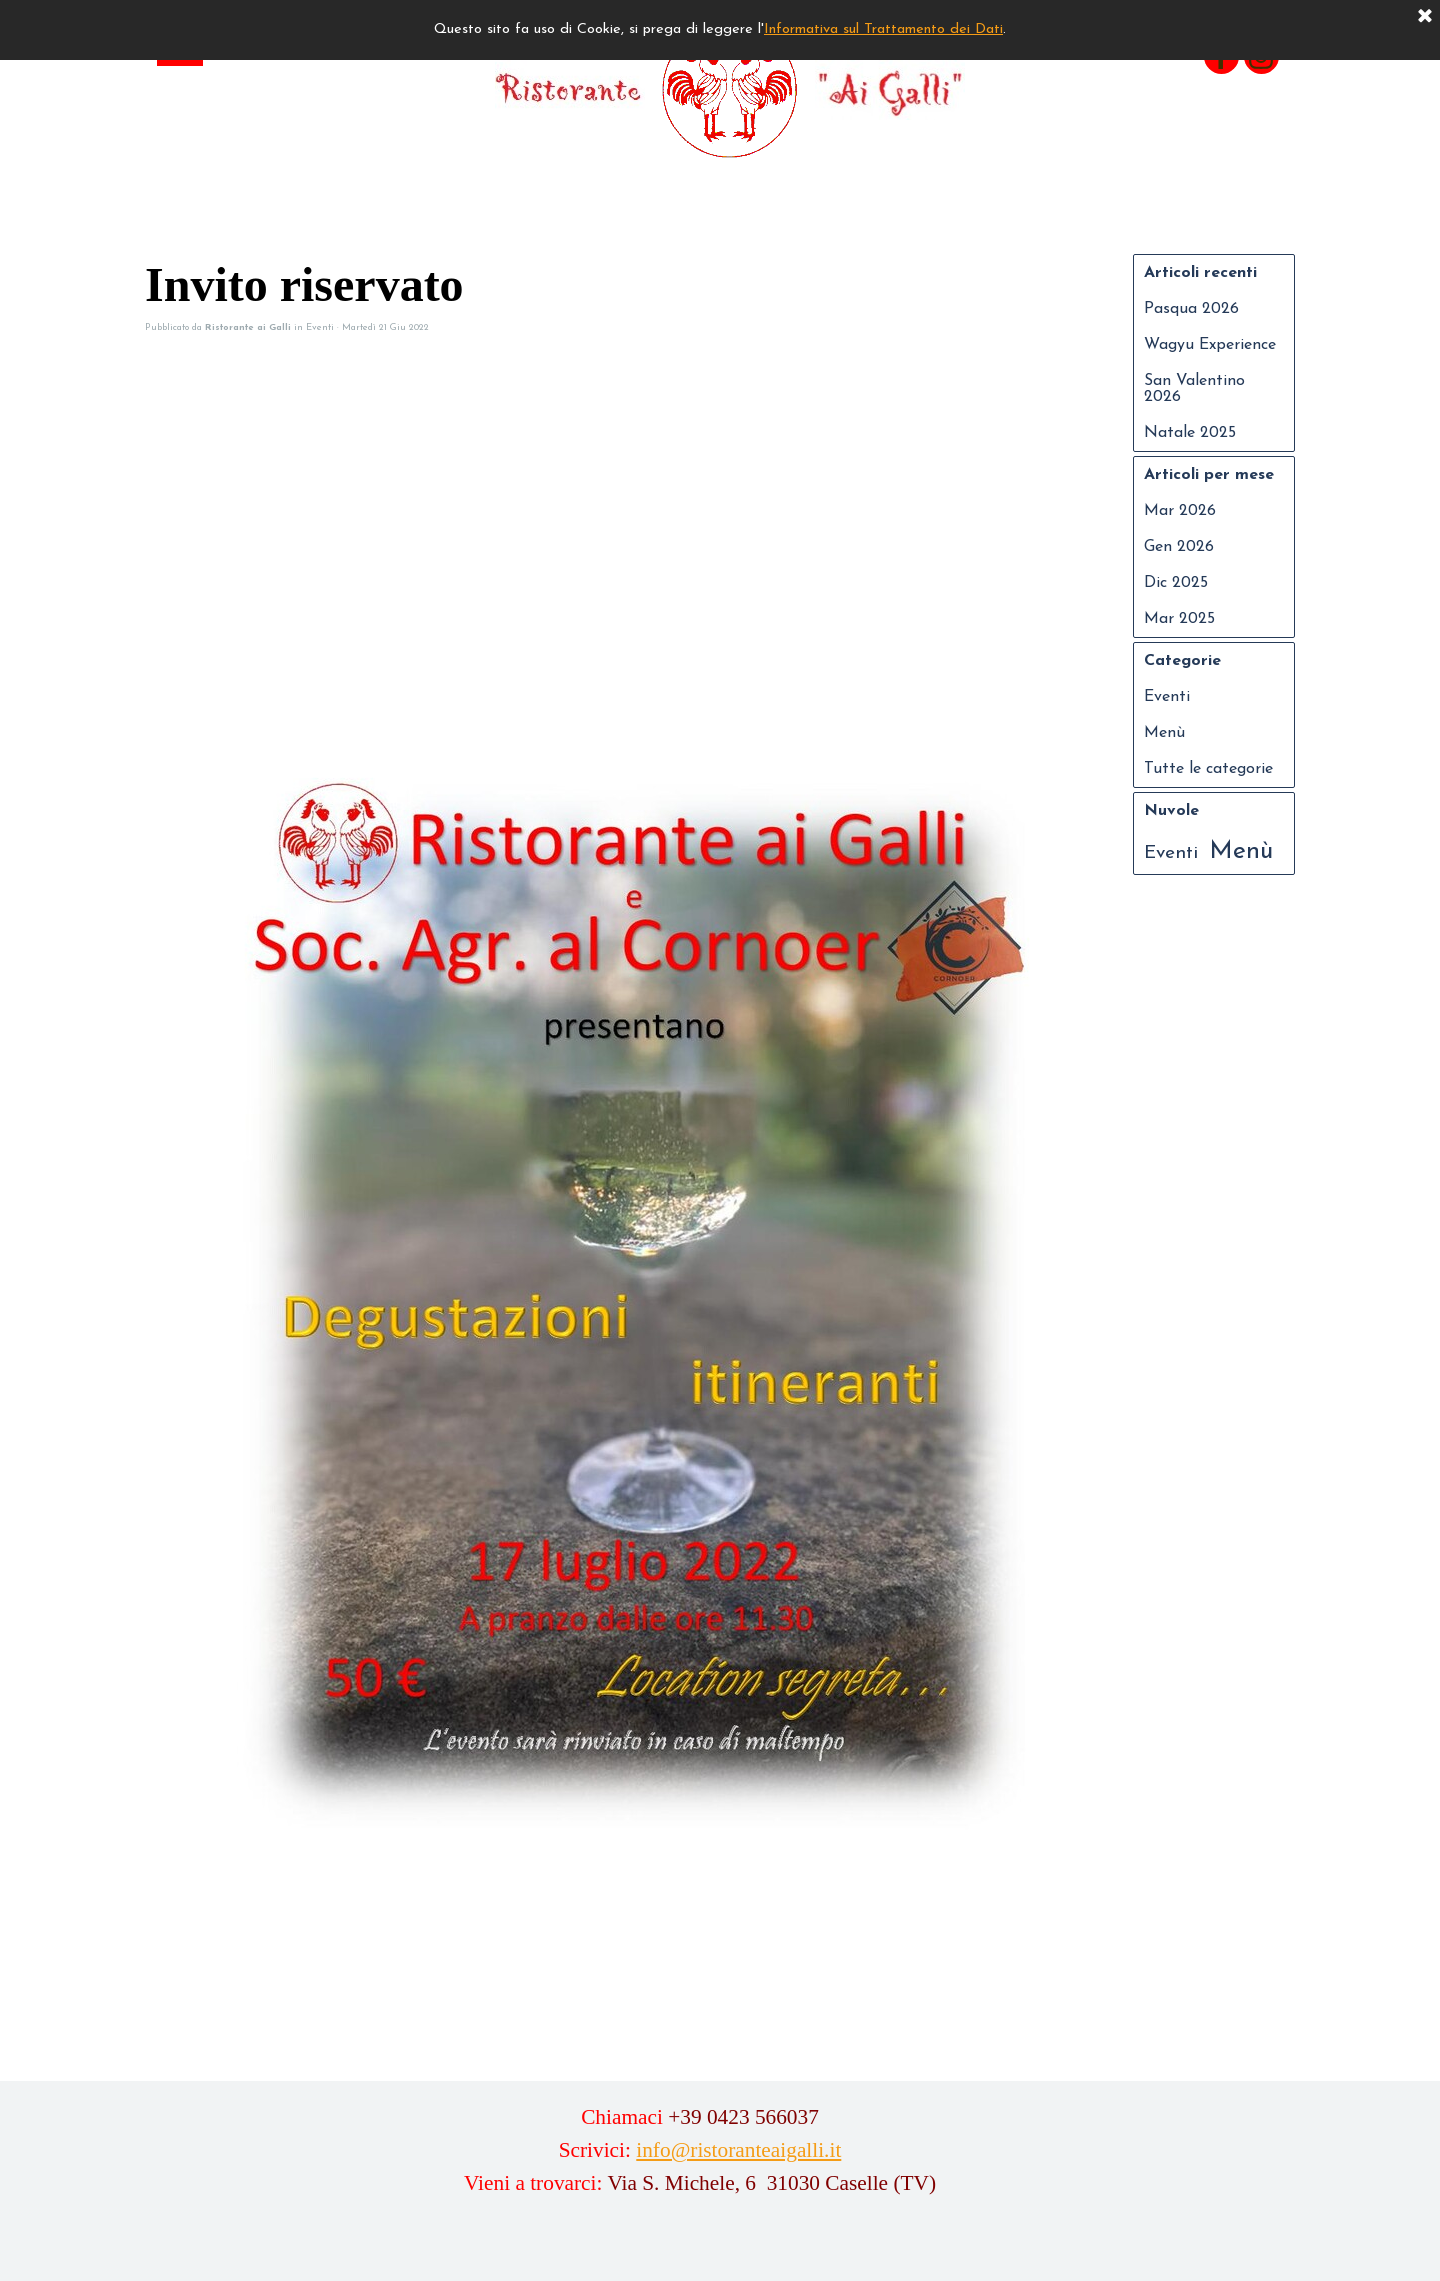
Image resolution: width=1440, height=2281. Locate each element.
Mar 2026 (1180, 511)
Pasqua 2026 (1191, 309)
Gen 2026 (1179, 547)
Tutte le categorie (1208, 769)
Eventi (1167, 697)
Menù (1164, 733)
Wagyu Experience (1210, 345)
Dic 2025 (1176, 583)
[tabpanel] (700, 2164)
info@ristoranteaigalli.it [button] (738, 2150)
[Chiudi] (1425, 17)
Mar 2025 (1179, 619)
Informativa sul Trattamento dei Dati (883, 29)
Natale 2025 (1190, 433)
